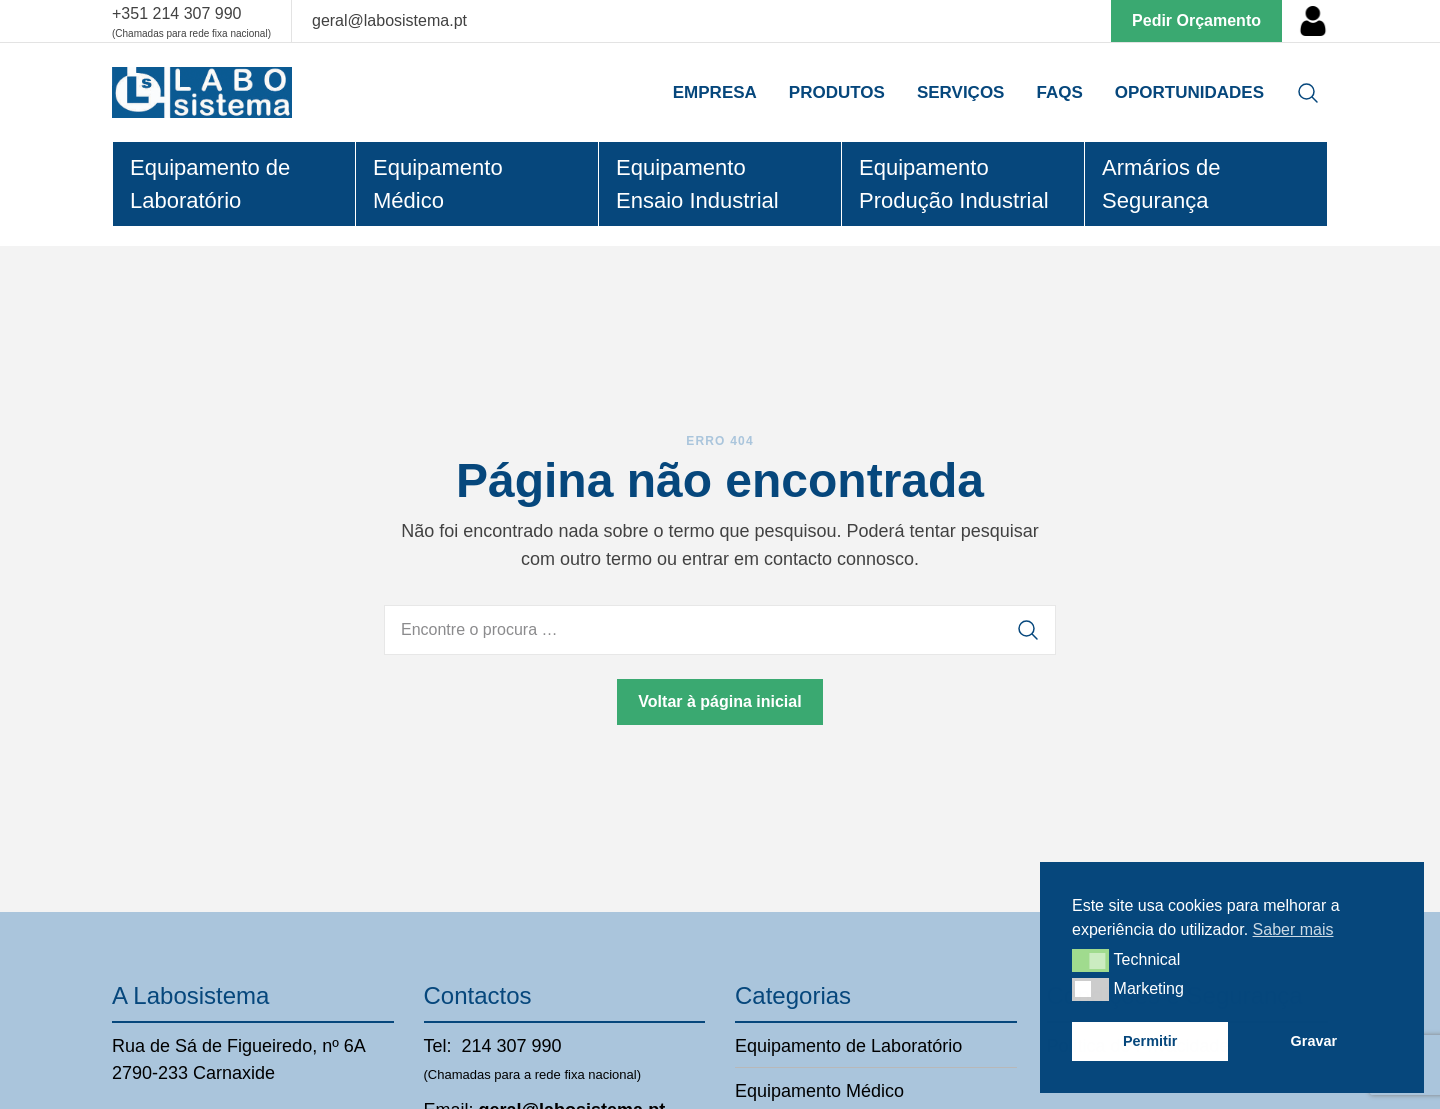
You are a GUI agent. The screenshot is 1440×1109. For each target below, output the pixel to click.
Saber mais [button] (1293, 929)
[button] (1090, 960)
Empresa (715, 92)
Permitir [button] (1150, 1041)
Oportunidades (1189, 92)
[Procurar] (1028, 630)
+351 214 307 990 (176, 13)
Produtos (837, 92)
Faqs (1059, 92)
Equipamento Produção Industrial (954, 184)
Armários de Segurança (1161, 184)
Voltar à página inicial (719, 701)
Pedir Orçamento (1196, 20)
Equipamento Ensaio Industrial (697, 184)
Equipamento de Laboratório (210, 184)
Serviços (961, 92)
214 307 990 (512, 1046)
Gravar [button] (1314, 1041)
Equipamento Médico (438, 184)
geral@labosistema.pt (389, 20)
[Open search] (1308, 93)
